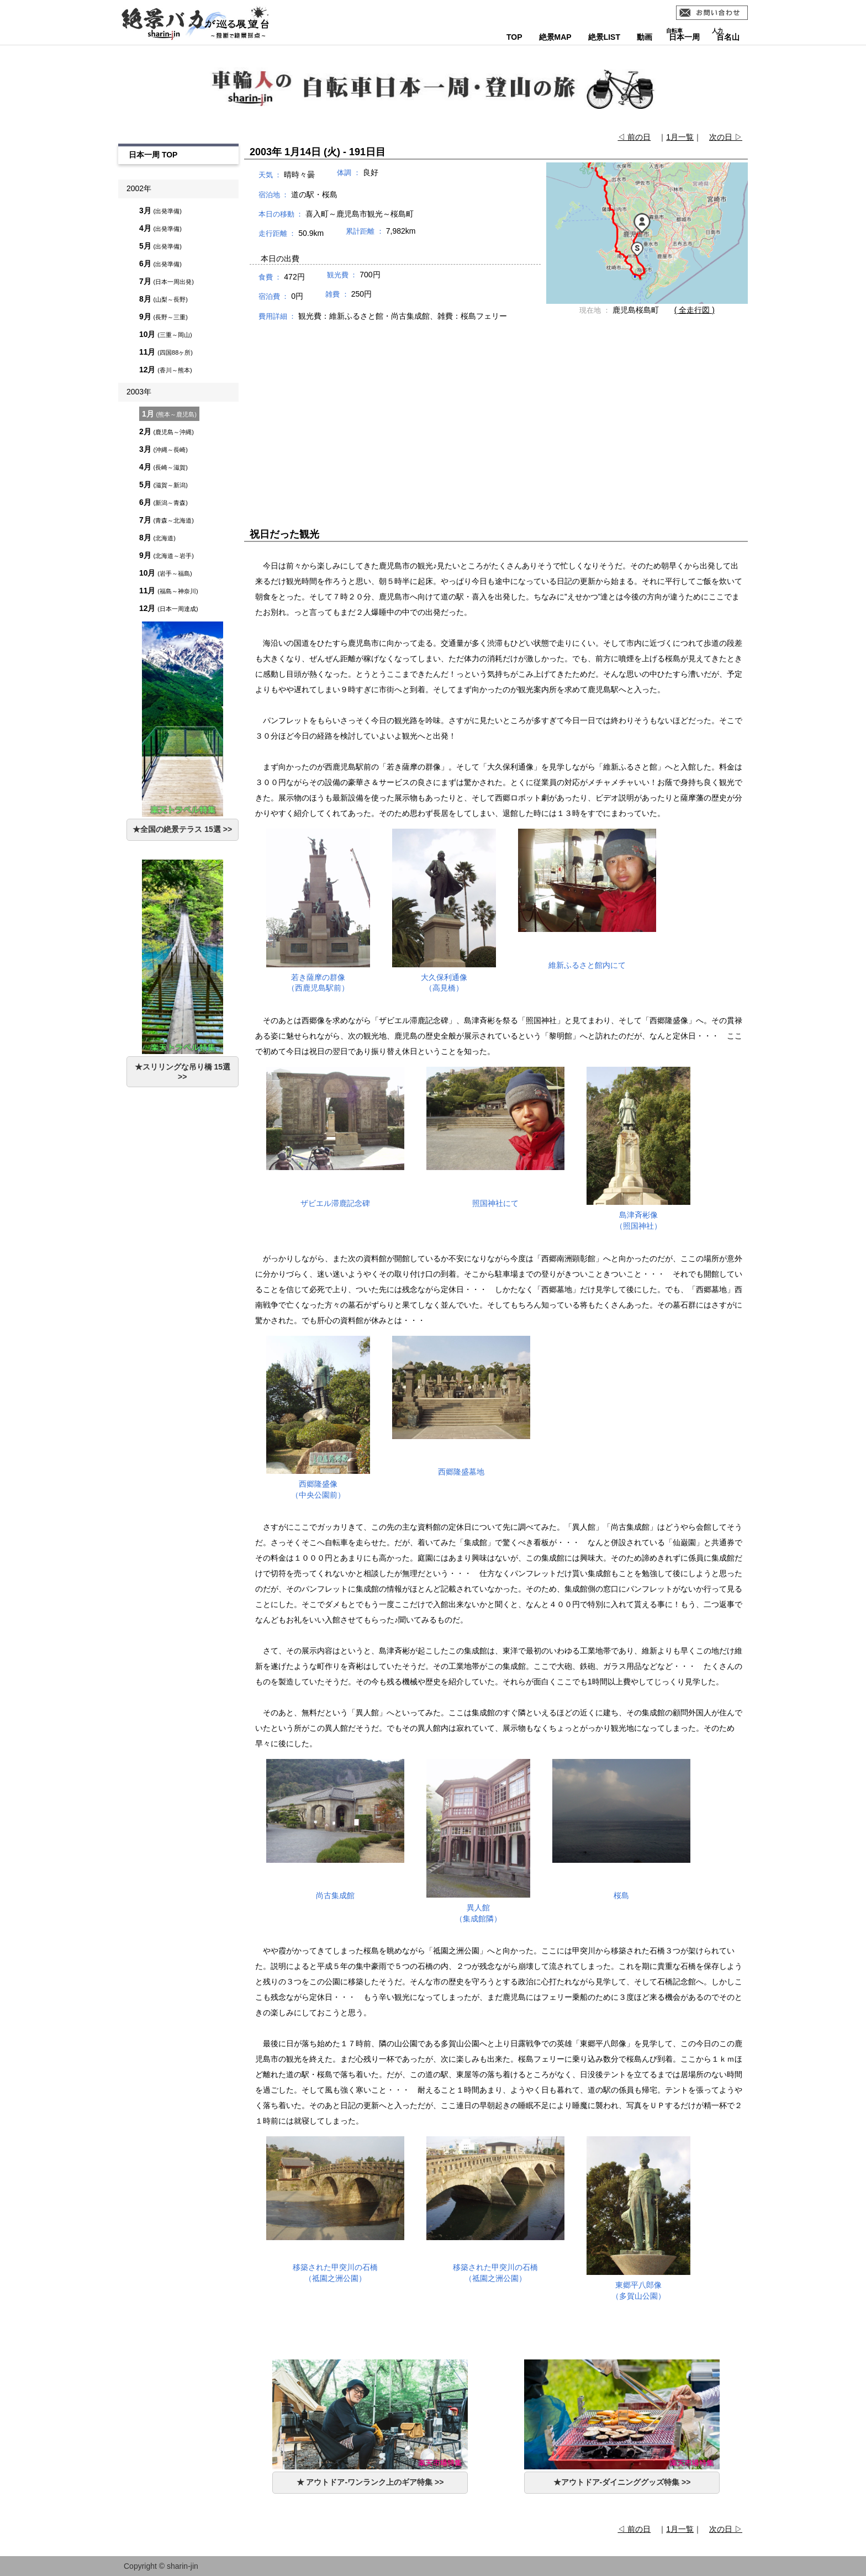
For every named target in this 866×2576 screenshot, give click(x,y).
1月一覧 (680, 137)
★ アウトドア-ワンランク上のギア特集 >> (370, 2482)
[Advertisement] (496, 414)
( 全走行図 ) (694, 309)
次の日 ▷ (725, 137)
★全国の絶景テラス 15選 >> (182, 829)
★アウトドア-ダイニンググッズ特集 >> (622, 2482)
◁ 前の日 (634, 137)
